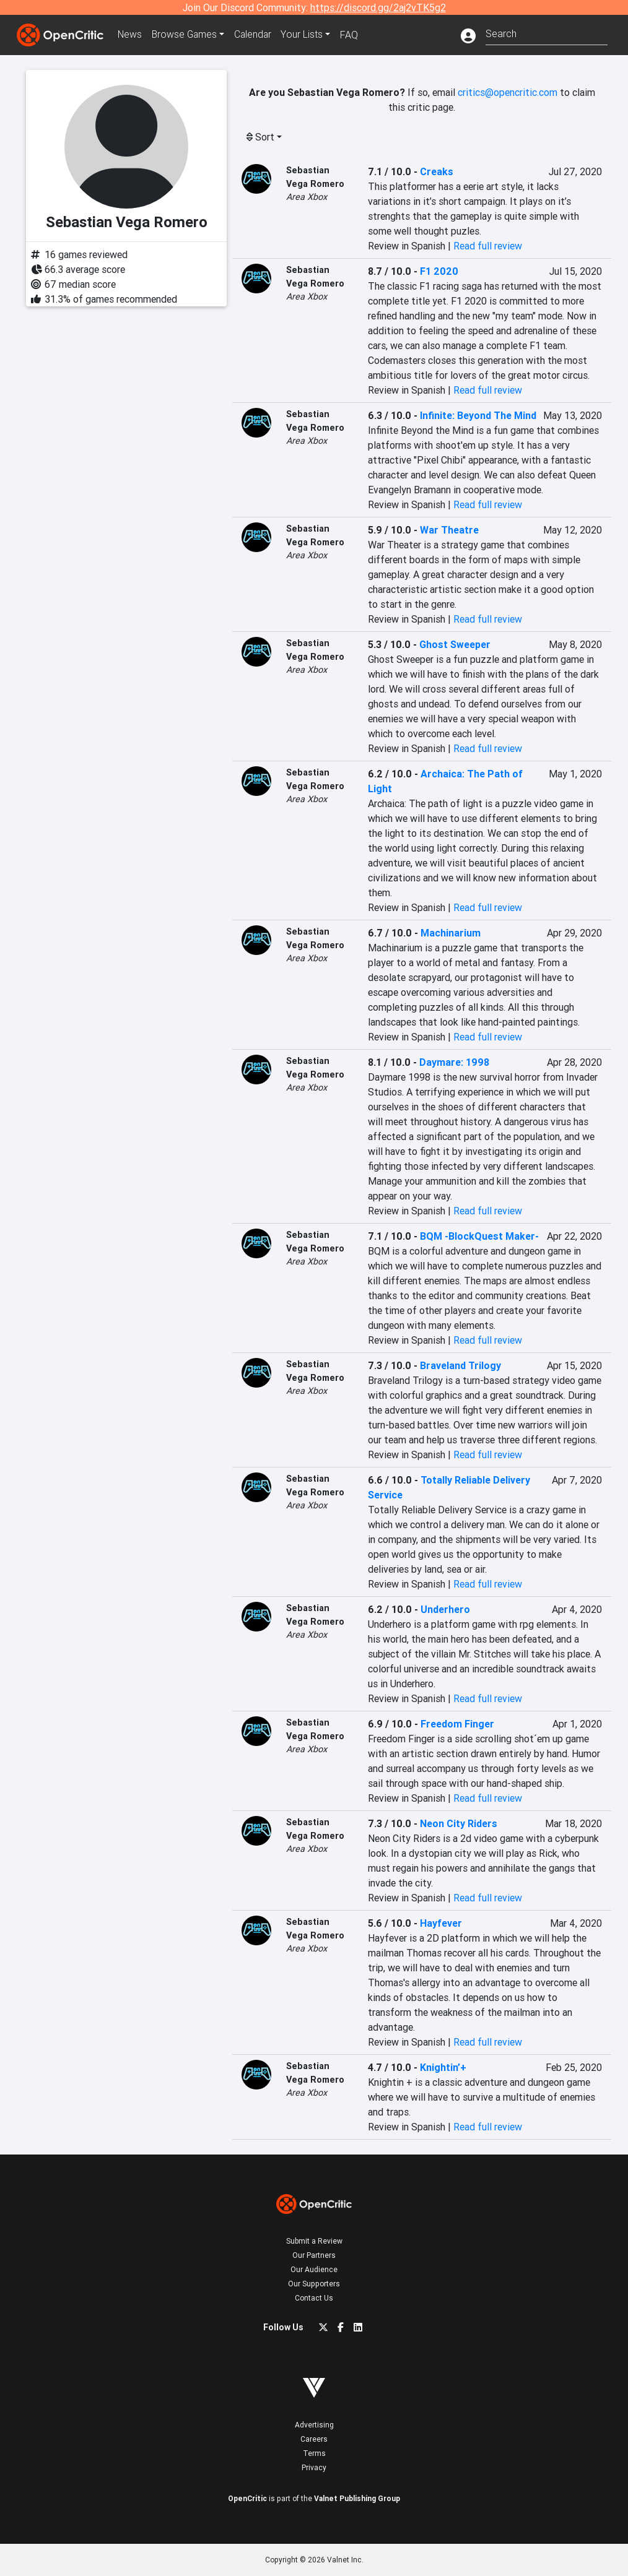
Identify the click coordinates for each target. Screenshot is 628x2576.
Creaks (436, 171)
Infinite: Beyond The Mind (478, 415)
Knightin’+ (443, 2067)
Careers (314, 2439)
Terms (314, 2453)
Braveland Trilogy (460, 1365)
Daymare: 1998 (454, 1062)
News (130, 34)
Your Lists (306, 34)
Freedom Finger (457, 1724)
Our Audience (314, 2269)
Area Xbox (306, 196)
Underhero (445, 1609)
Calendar (256, 34)
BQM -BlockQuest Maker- (479, 1236)
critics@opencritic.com (507, 92)
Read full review (487, 246)
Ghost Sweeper (455, 644)
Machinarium (451, 933)
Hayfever (441, 1923)
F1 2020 (439, 271)
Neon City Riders (458, 1823)
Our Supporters (314, 2283)
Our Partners (314, 2255)
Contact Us (314, 2297)
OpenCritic (247, 2498)
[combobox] (547, 32)
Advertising (314, 2424)
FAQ (353, 34)
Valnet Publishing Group (357, 2498)
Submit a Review (314, 2240)
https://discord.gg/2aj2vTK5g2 (378, 7)
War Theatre (449, 530)
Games (186, 34)
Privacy (314, 2467)
